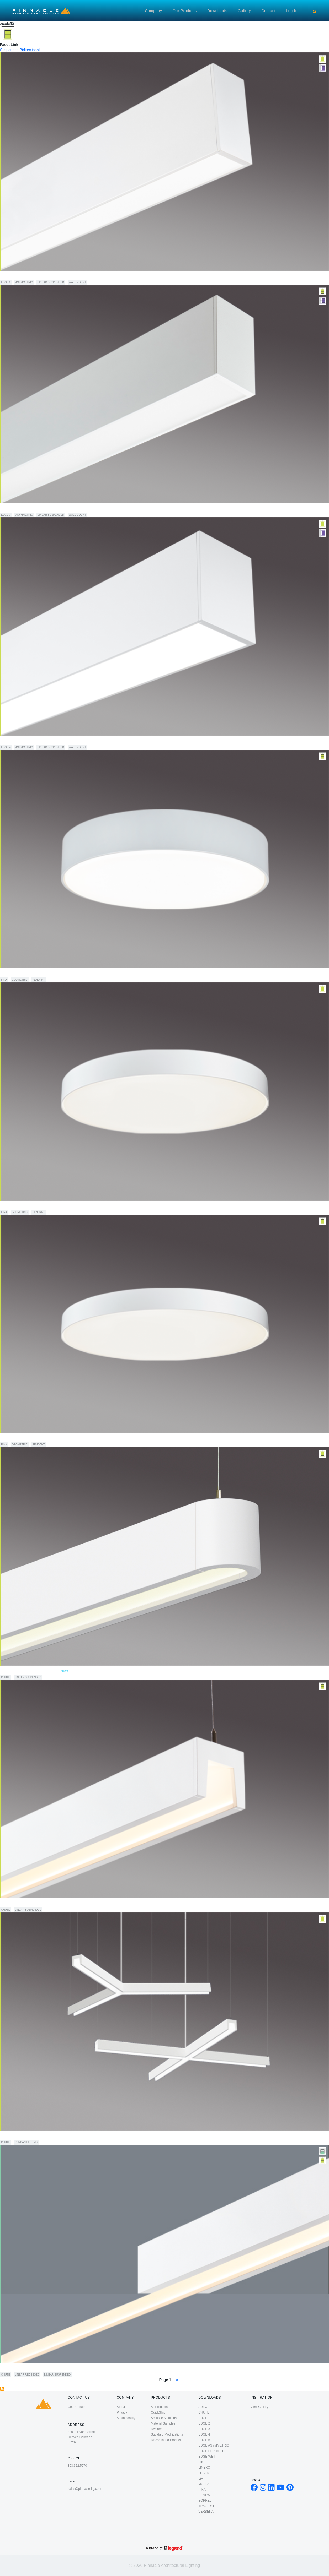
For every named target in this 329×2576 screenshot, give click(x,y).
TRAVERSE (206, 2506)
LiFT (201, 2478)
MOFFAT (204, 2484)
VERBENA (205, 2511)
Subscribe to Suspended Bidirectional (2, 2389)
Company (153, 11)
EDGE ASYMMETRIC (213, 2445)
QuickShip (158, 2412)
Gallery (244, 11)
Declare (156, 2429)
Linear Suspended (51, 282)
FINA (4, 979)
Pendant (38, 979)
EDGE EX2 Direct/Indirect (24, 276)
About (121, 2407)
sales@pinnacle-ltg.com (84, 2489)
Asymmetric (24, 282)
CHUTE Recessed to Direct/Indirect (33, 2368)
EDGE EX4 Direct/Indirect (24, 741)
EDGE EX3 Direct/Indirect (24, 509)
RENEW (204, 2495)
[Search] (315, 12)
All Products (159, 2407)
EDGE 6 (204, 2440)
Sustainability (126, 2418)
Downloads (217, 11)
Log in (292, 11)
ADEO (202, 2407)
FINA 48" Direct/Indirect (22, 1438)
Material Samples (163, 2423)
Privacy (122, 2412)
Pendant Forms (26, 2142)
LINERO (204, 2467)
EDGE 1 (204, 2418)
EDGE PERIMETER (212, 2451)
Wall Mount (77, 282)
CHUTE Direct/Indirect (20, 1903)
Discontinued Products (166, 2440)
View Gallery (259, 2407)
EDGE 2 (6, 282)
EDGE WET (206, 2456)
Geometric (20, 979)
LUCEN (203, 2473)
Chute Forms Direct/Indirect (25, 2136)
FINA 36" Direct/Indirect (22, 1206)
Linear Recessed (27, 2374)
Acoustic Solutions (164, 2418)
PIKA (201, 2489)
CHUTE (5, 1677)
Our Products (185, 11)
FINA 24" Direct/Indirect (22, 973)
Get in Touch (76, 2407)
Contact (268, 11)
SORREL (204, 2500)
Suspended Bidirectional (20, 50)
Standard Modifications (167, 2434)
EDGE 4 (6, 747)
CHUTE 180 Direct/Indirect (34, 1671)
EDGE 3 (6, 514)
